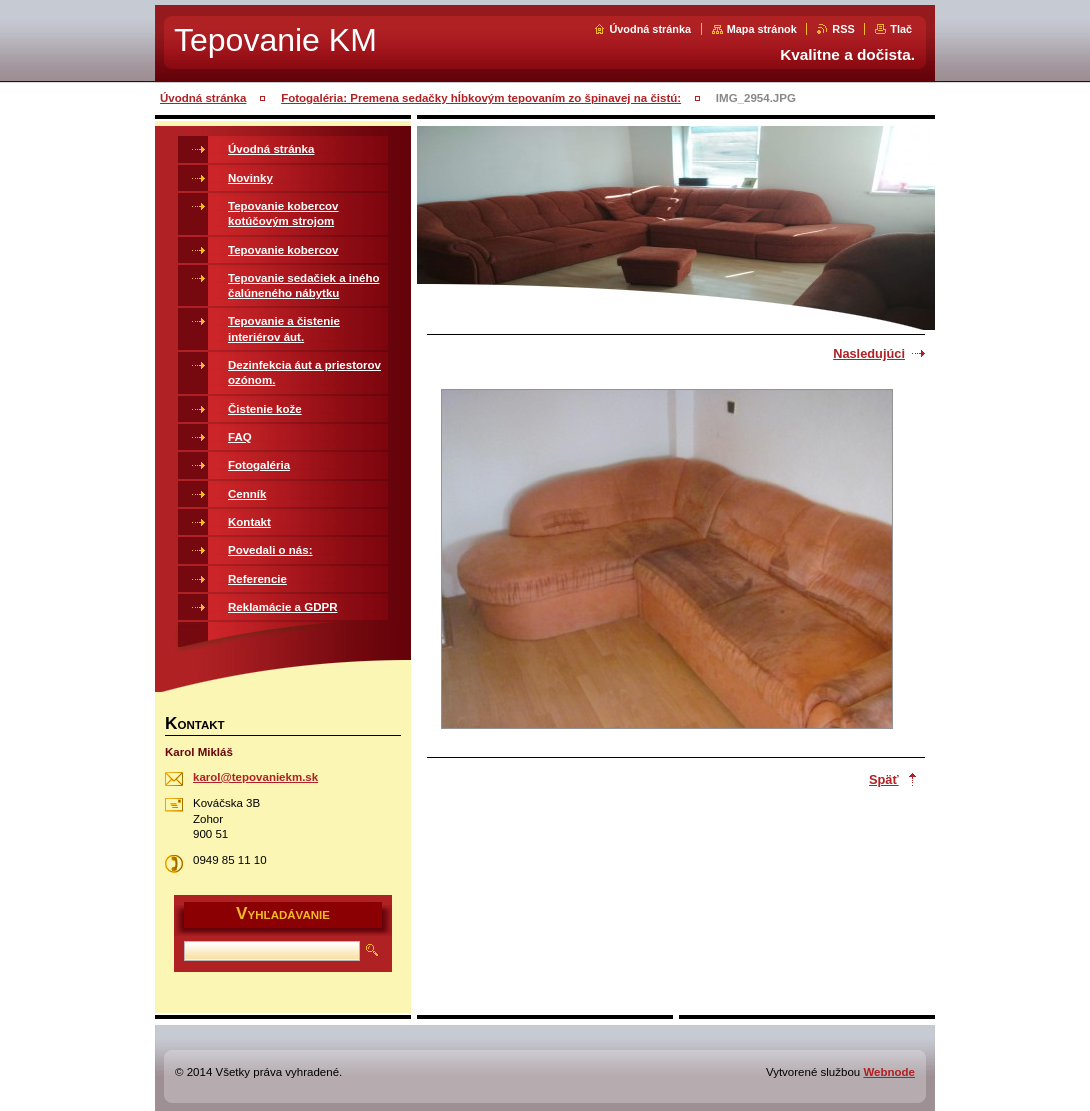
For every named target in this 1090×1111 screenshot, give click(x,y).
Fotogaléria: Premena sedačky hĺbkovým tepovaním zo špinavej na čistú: (481, 98)
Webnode (889, 1072)
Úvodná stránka (650, 29)
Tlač (901, 29)
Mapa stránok (762, 29)
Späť (884, 779)
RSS (843, 29)
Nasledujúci (869, 353)
